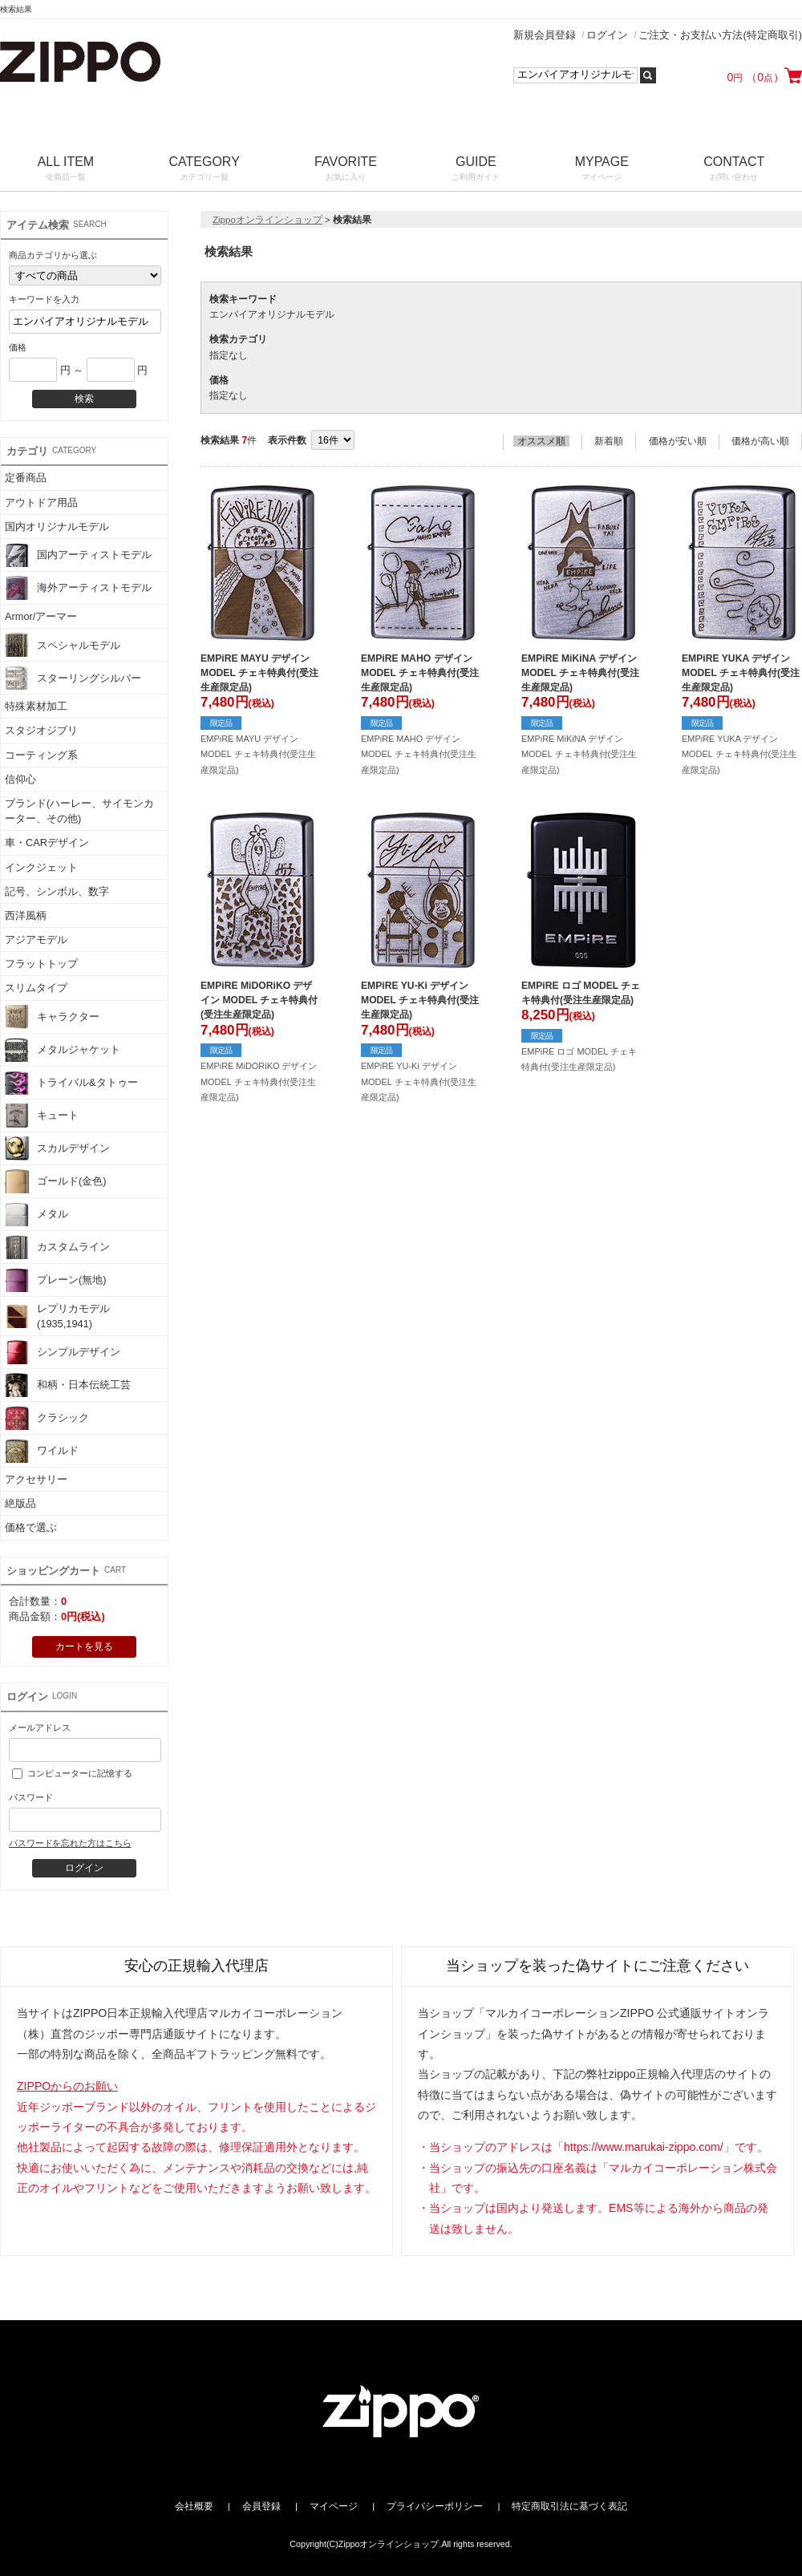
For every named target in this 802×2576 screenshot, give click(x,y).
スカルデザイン (57, 1148)
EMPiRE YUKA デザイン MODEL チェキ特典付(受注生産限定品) (741, 673)
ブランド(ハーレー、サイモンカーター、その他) (79, 810)
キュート (42, 1116)
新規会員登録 (544, 35)
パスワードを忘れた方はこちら (70, 1843)
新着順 (608, 441)
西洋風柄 (26, 915)
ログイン (607, 35)
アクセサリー (36, 1479)
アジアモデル (36, 940)
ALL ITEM (66, 169)
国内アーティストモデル (78, 555)
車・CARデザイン (47, 842)
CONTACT (734, 169)
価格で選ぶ (31, 1527)
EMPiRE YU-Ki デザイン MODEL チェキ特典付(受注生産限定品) (420, 1000)
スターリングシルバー (73, 678)
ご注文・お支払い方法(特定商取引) (720, 35)
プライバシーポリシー (435, 2506)
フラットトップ (41, 964)
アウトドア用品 (41, 502)
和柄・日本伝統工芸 (68, 1385)
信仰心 (20, 779)
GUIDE (476, 169)
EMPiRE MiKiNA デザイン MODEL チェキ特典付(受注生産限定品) (580, 673)
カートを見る (84, 1646)
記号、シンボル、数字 (57, 891)
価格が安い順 (678, 441)
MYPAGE (601, 169)
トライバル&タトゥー (71, 1083)
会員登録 (261, 2506)
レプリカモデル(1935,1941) (57, 1316)
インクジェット (41, 867)
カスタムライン (57, 1247)
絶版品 (20, 1503)
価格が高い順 (760, 441)
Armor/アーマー (41, 616)
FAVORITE (345, 169)
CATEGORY (204, 169)
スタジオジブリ (41, 730)
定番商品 (26, 478)
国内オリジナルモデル (57, 526)
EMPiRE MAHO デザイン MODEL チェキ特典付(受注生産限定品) (420, 673)
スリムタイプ (36, 988)
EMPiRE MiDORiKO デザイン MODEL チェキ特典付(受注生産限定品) (259, 1000)
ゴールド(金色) (56, 1181)
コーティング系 (41, 755)
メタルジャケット (62, 1050)
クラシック (47, 1418)
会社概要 (194, 2506)
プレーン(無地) (56, 1280)
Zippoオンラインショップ (267, 220)
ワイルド (42, 1451)
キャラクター (52, 1017)
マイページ (334, 2506)
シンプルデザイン (62, 1352)
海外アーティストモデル (78, 588)
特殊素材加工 (36, 706)
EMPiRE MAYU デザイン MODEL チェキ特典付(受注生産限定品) (259, 673)
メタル (36, 1214)
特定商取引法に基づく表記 (569, 2506)
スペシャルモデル (62, 645)
